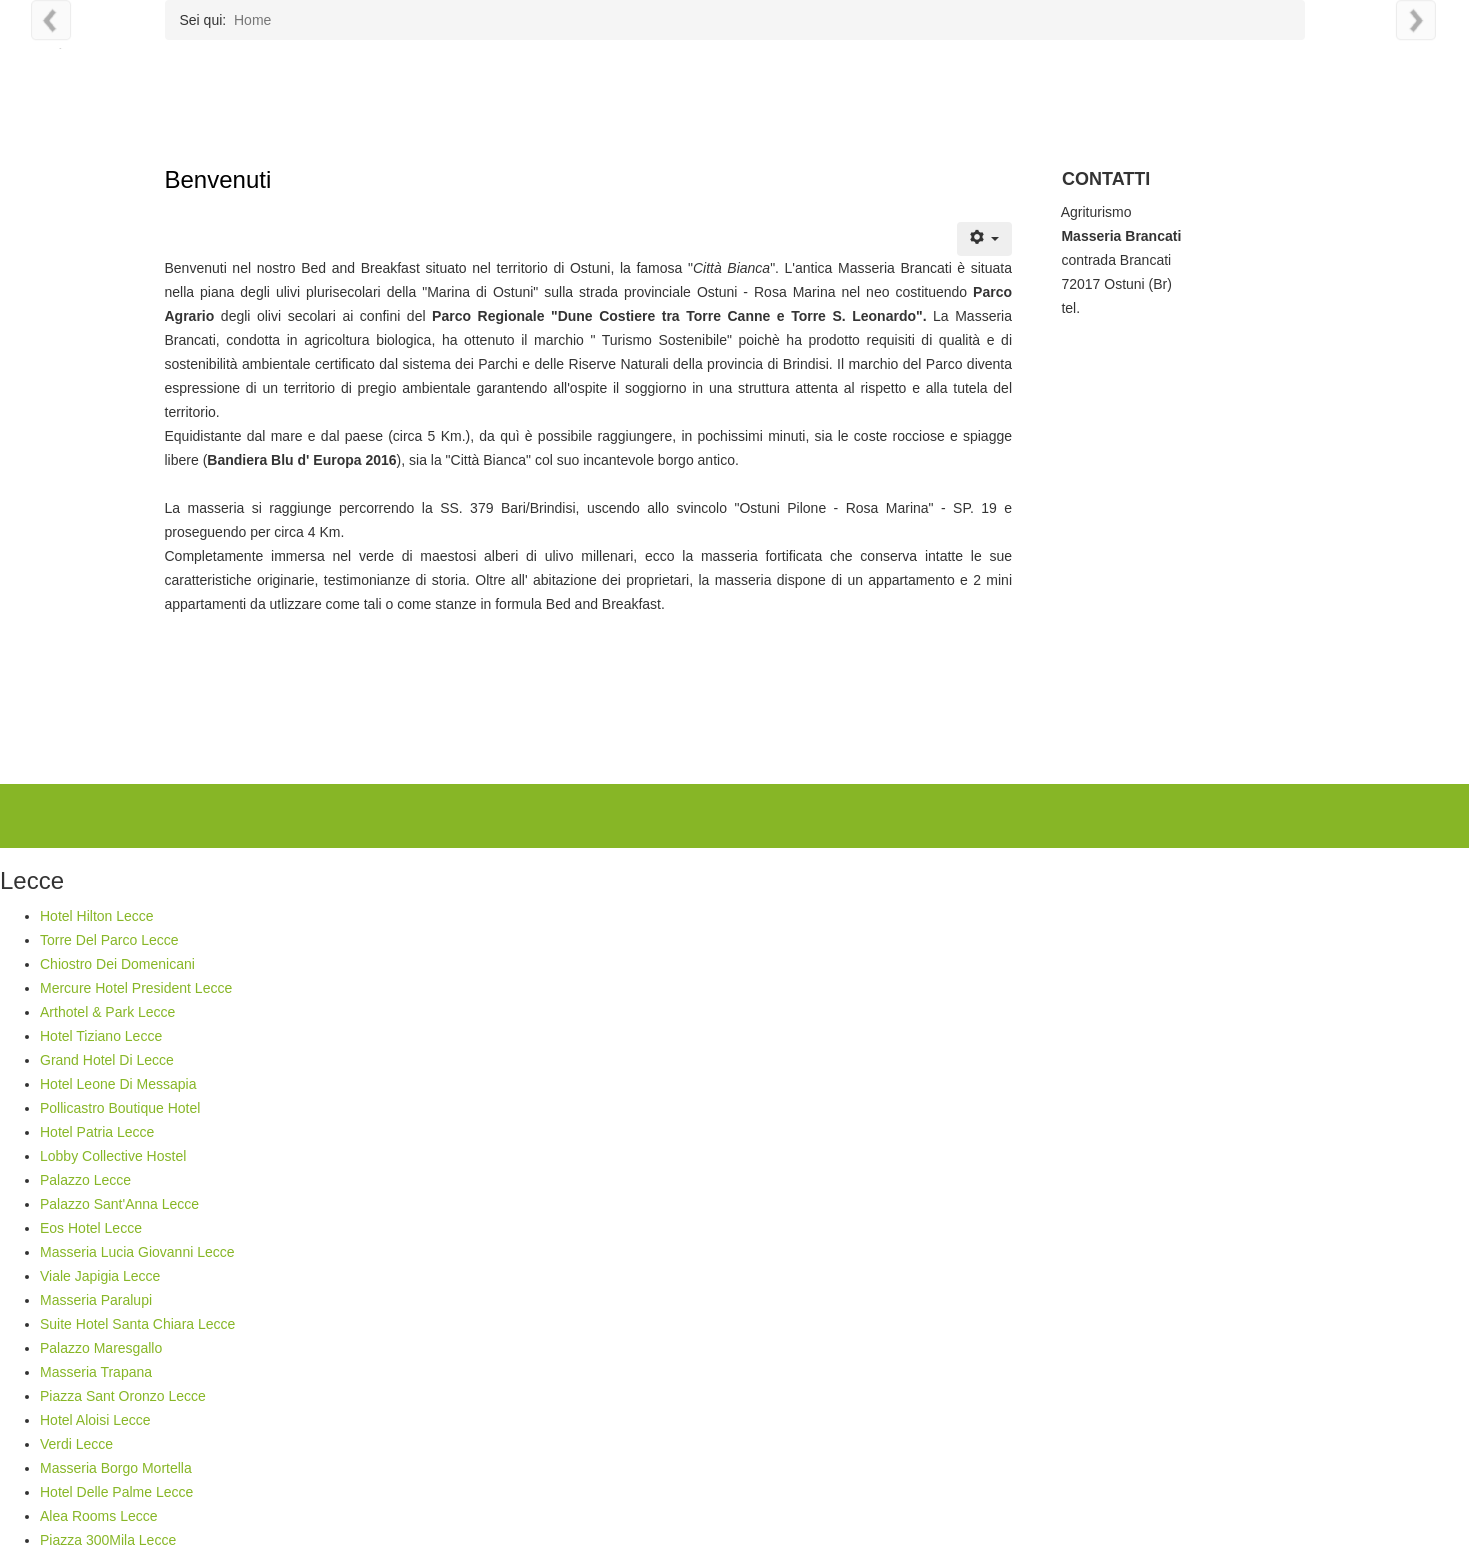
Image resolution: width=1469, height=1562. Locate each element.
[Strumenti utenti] (984, 239)
